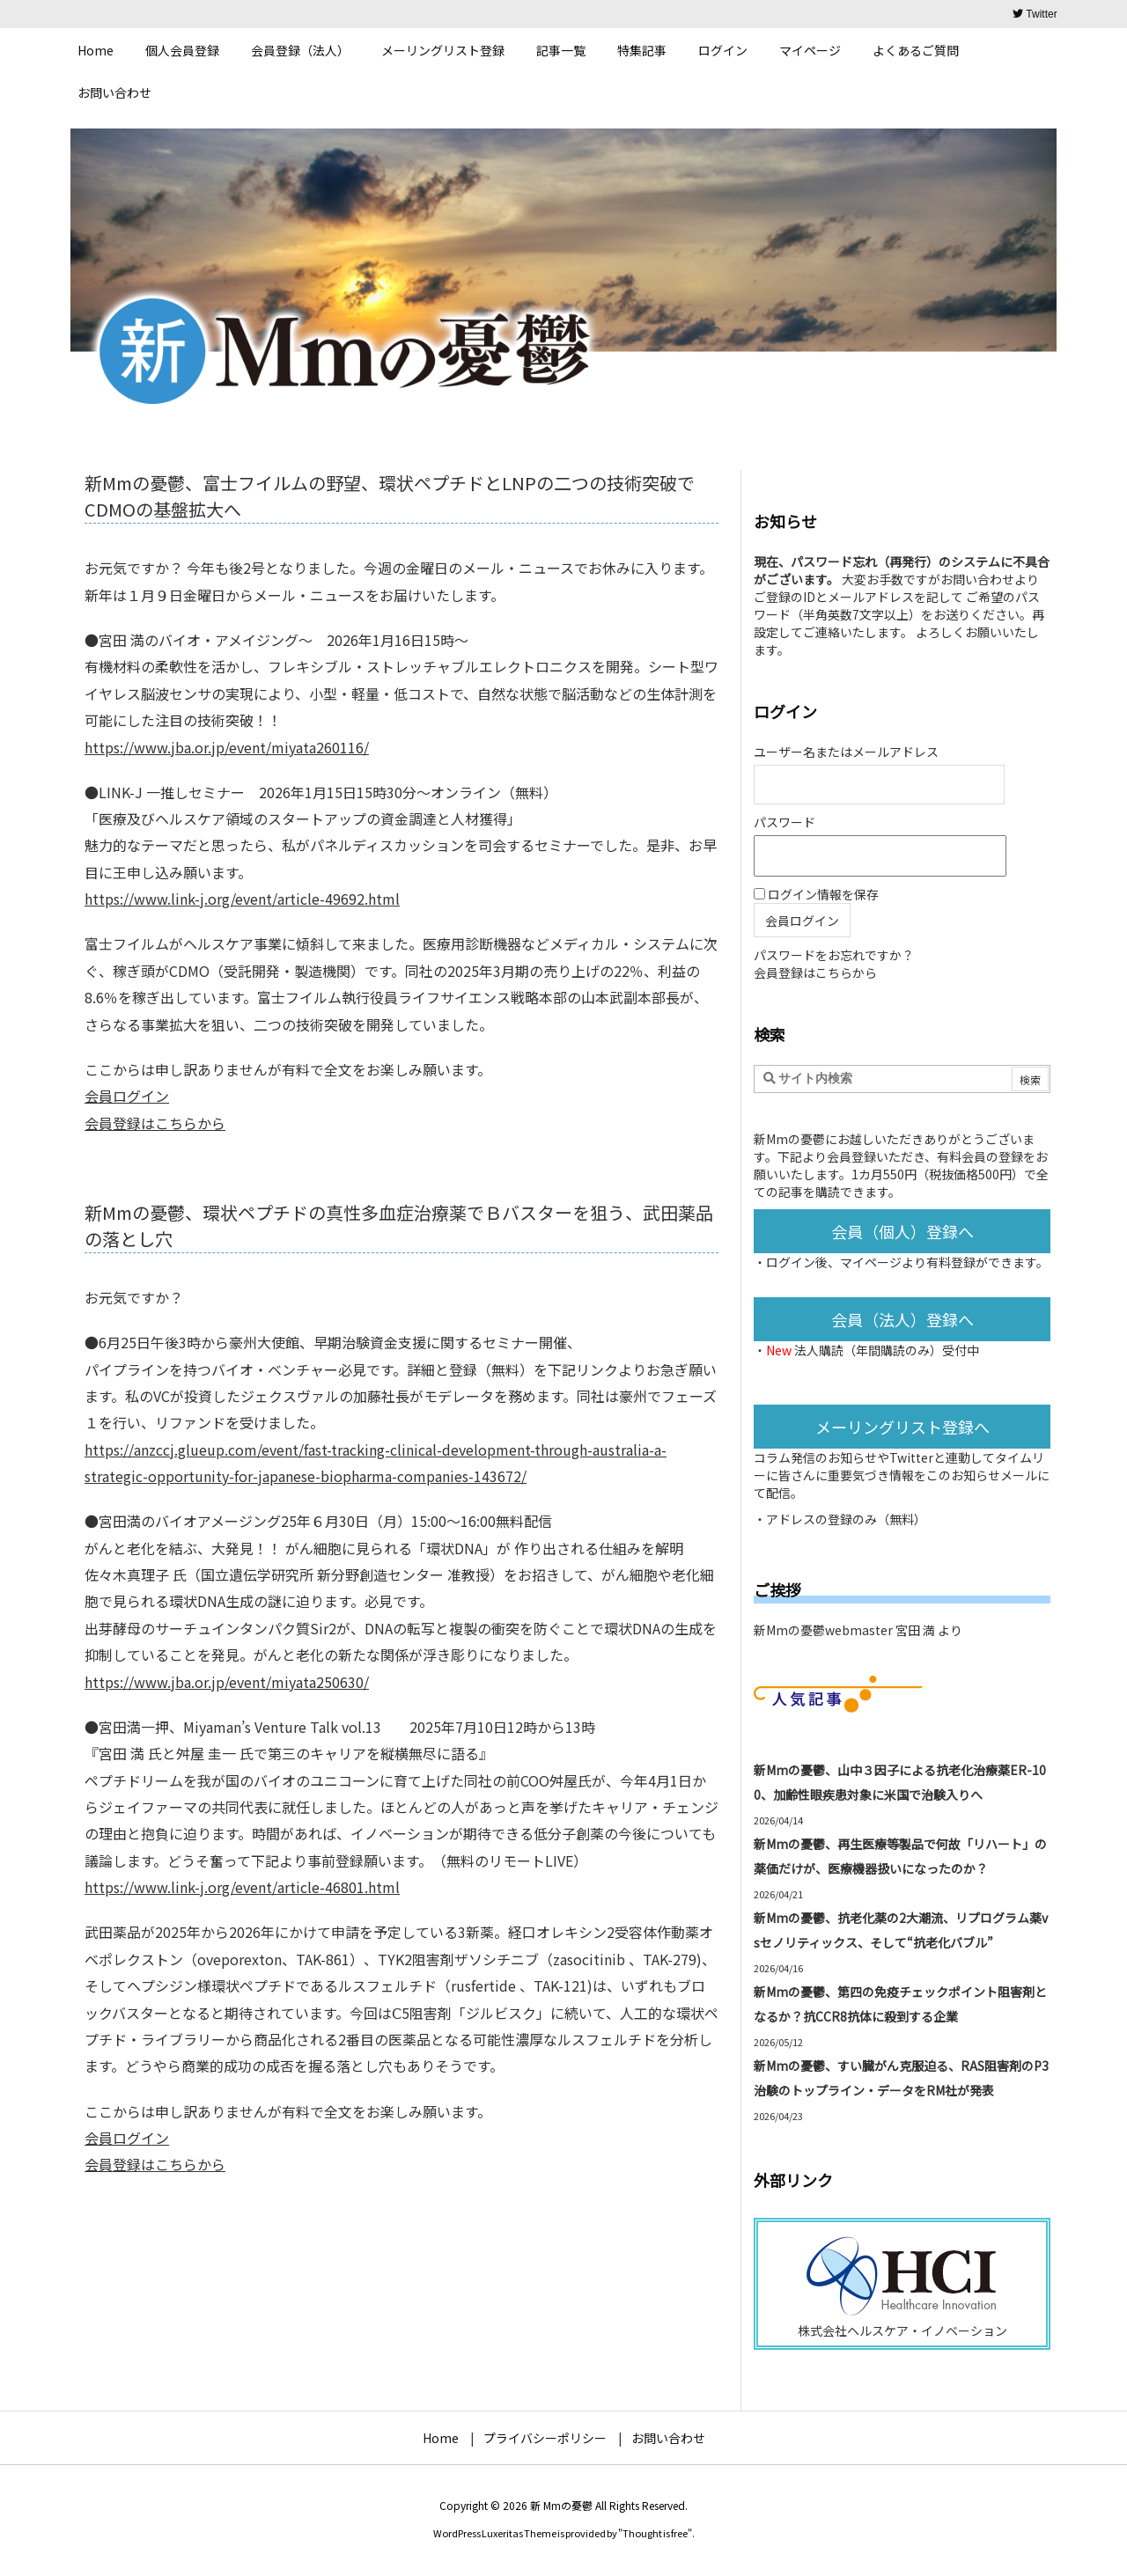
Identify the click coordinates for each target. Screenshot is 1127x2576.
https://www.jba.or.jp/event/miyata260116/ (227, 747)
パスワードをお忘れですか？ (834, 955)
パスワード (784, 822)
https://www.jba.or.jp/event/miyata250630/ (227, 1681)
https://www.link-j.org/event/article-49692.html (242, 898)
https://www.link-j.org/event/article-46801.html (242, 1886)
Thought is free (655, 2533)
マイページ (871, 1262)
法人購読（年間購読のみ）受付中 (886, 1350)
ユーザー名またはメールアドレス (846, 751)
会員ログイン (127, 1095)
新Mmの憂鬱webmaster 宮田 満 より (858, 1630)
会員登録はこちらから (155, 1123)
